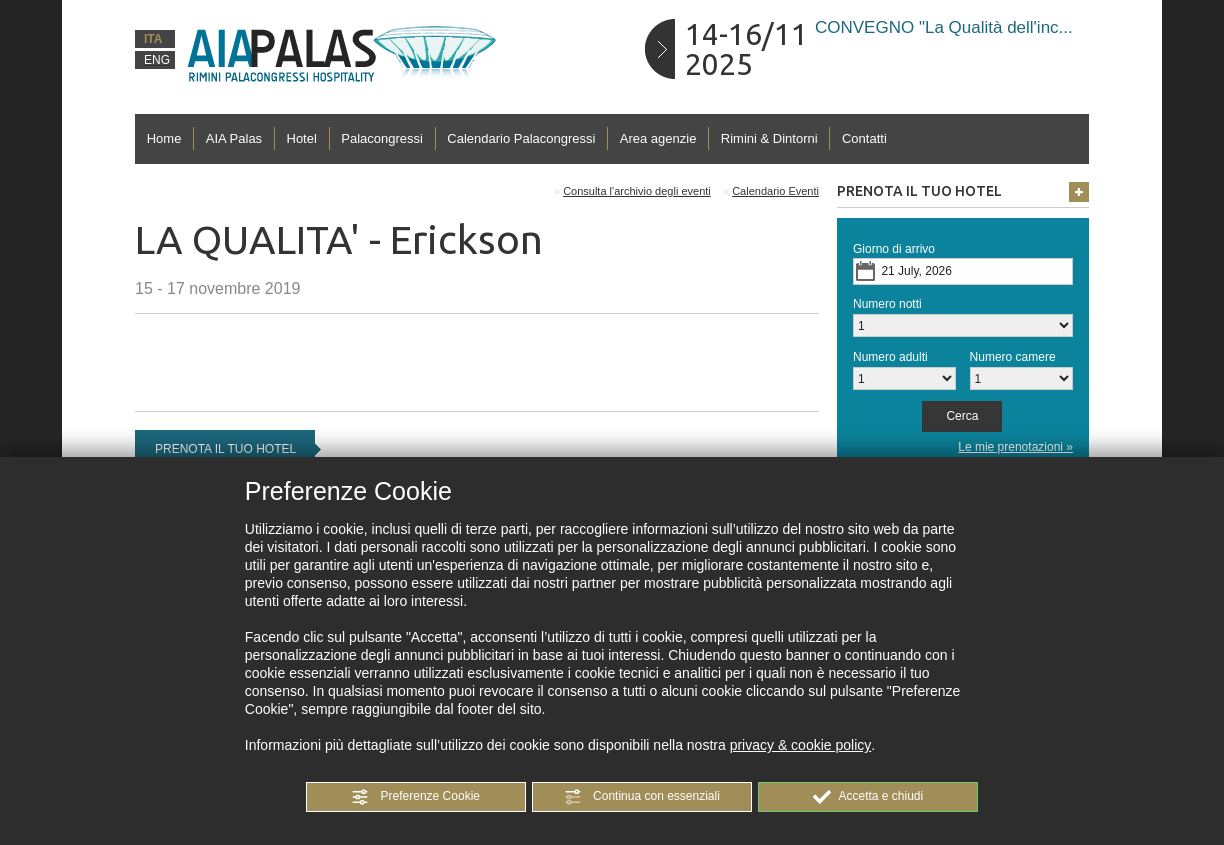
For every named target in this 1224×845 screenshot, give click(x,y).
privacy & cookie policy (801, 745)
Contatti (864, 138)
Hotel (302, 138)
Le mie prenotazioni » (1015, 447)
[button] (416, 797)
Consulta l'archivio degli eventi (637, 191)
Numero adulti (890, 357)
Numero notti (887, 304)
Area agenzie (658, 138)
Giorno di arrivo (894, 249)
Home (164, 138)
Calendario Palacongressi (521, 138)
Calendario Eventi (775, 191)
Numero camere (1013, 357)
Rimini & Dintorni (769, 138)
